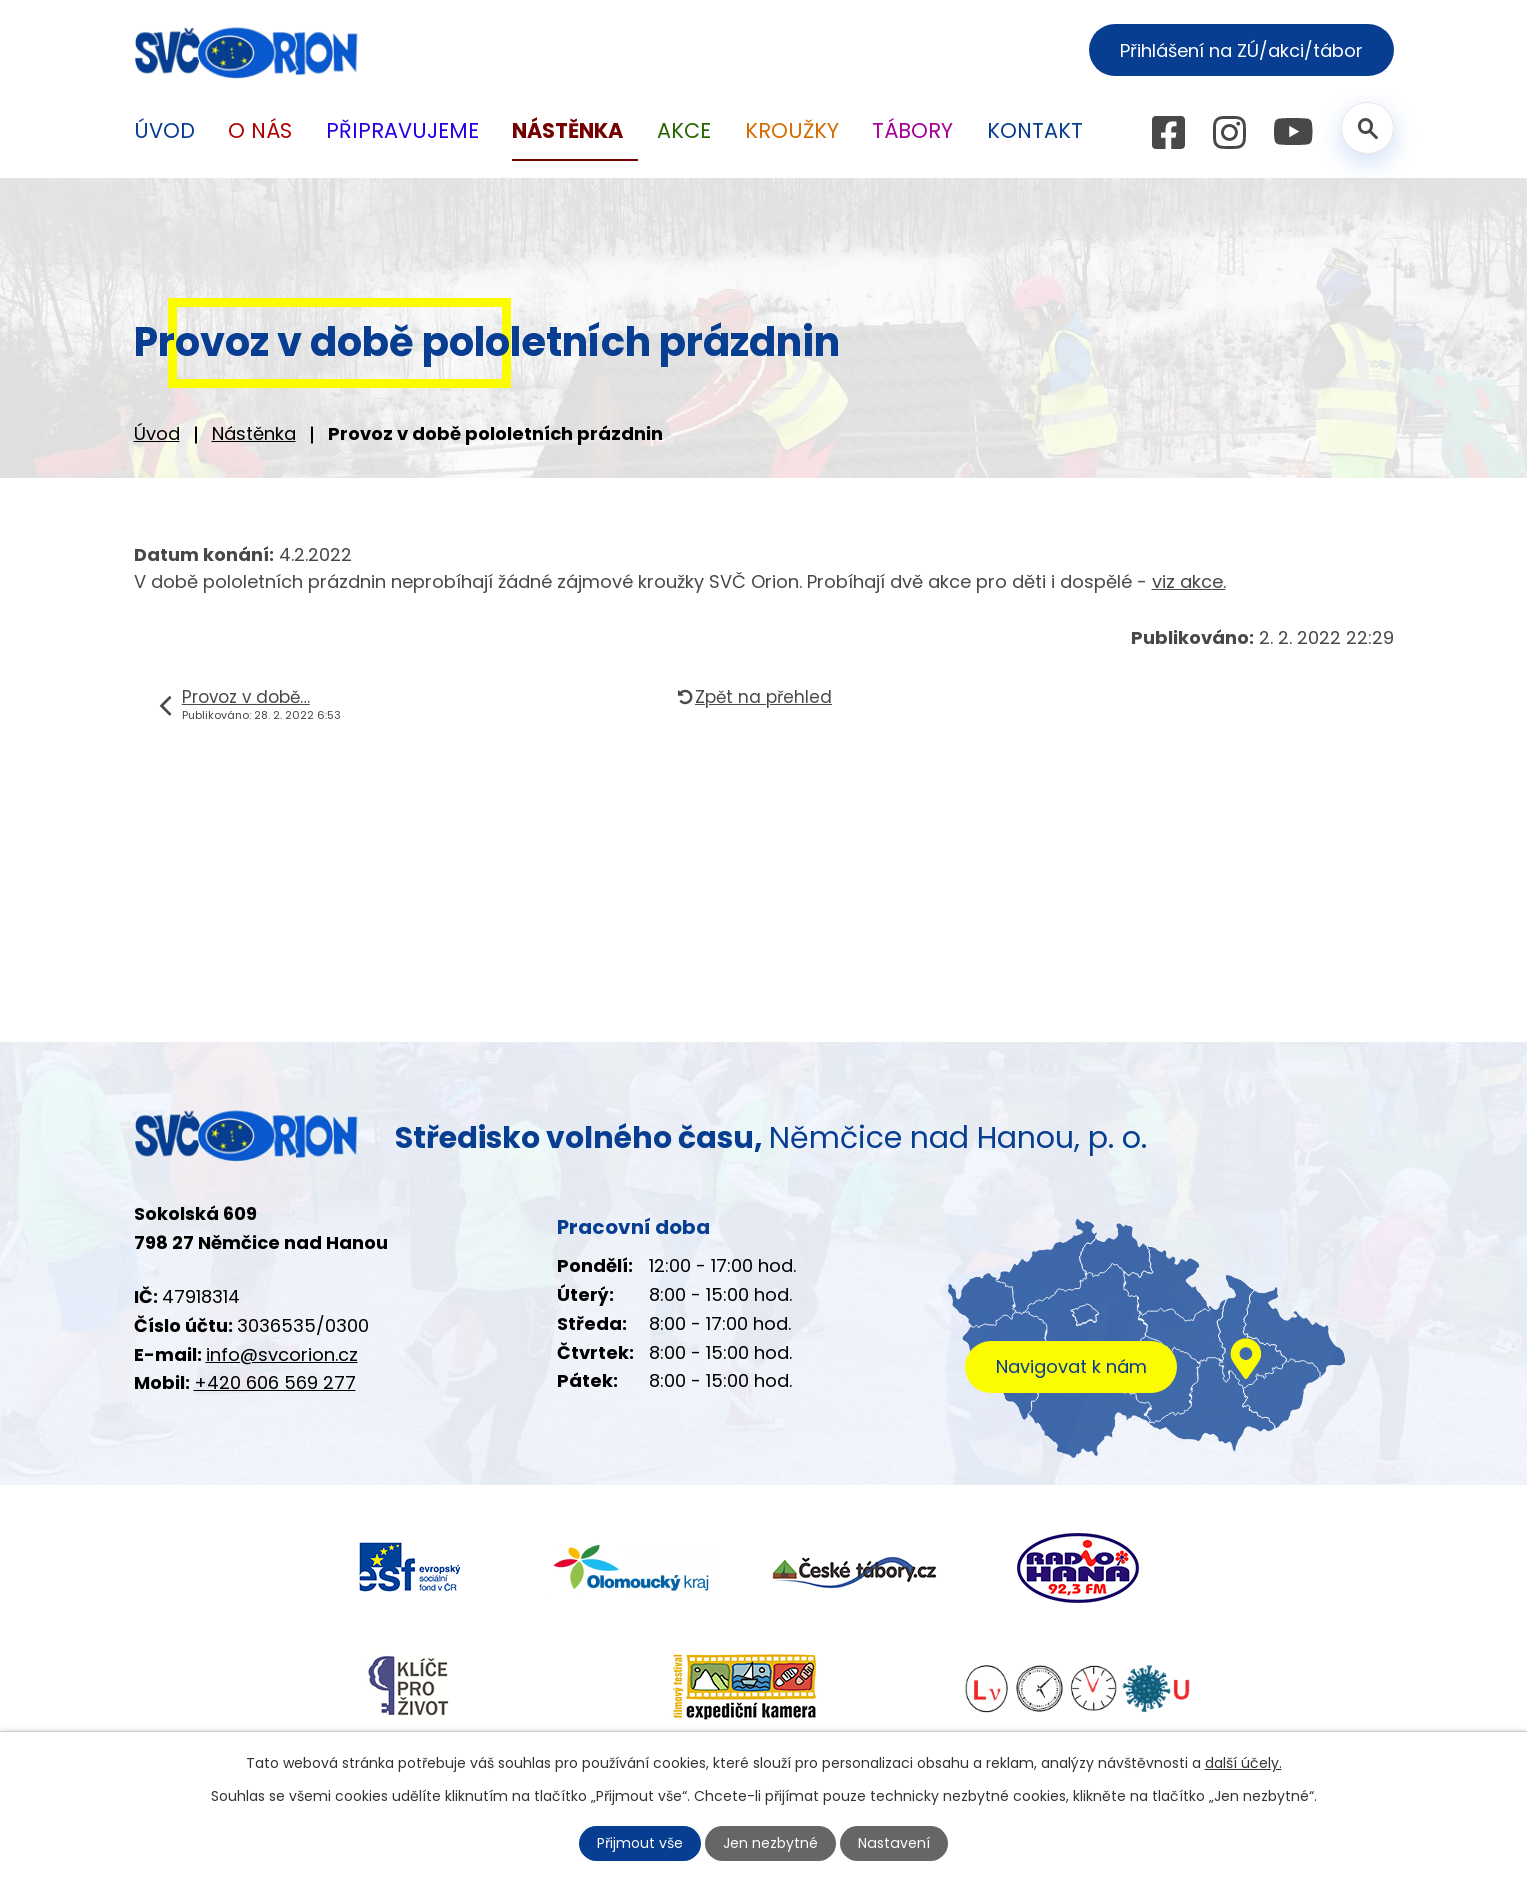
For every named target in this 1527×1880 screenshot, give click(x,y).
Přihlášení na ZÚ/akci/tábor (1241, 50)
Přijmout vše (641, 1843)
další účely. (1243, 1763)
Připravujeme (402, 130)
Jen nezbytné (771, 1843)
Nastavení (894, 1843)
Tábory (912, 130)
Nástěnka (254, 433)
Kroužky (792, 130)
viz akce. (1189, 581)
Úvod (157, 433)
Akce (684, 130)
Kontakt (1035, 130)
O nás (260, 130)
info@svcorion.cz (282, 1354)
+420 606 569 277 (275, 1382)
